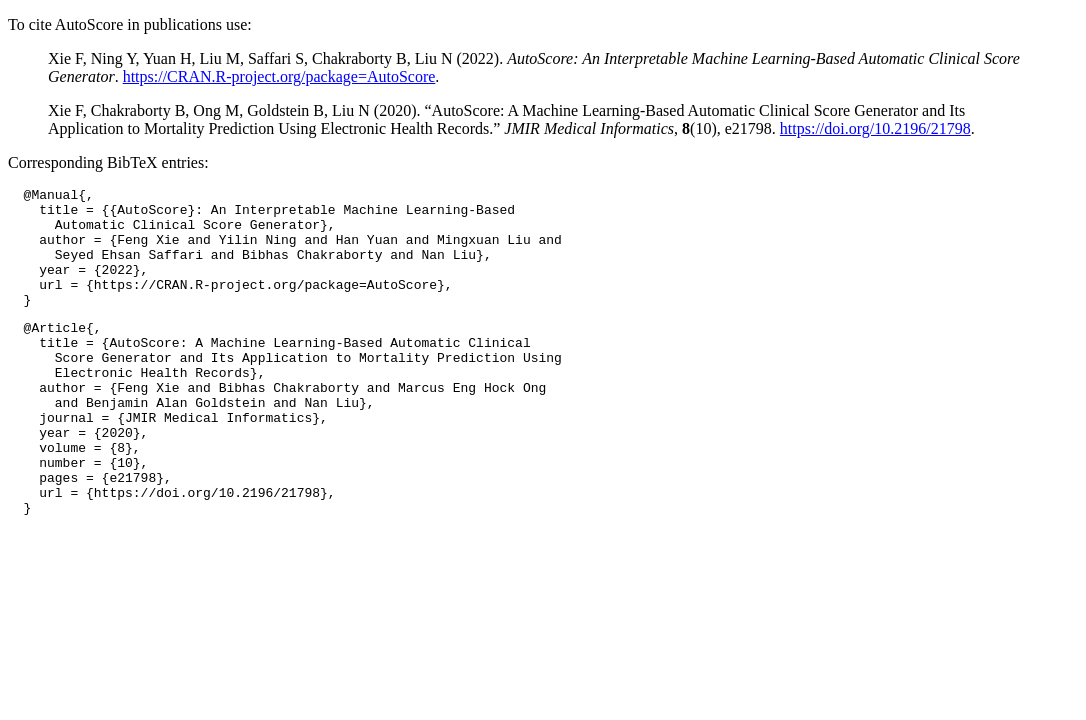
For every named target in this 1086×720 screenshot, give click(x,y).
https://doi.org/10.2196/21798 (875, 128)
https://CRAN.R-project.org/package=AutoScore (279, 76)
